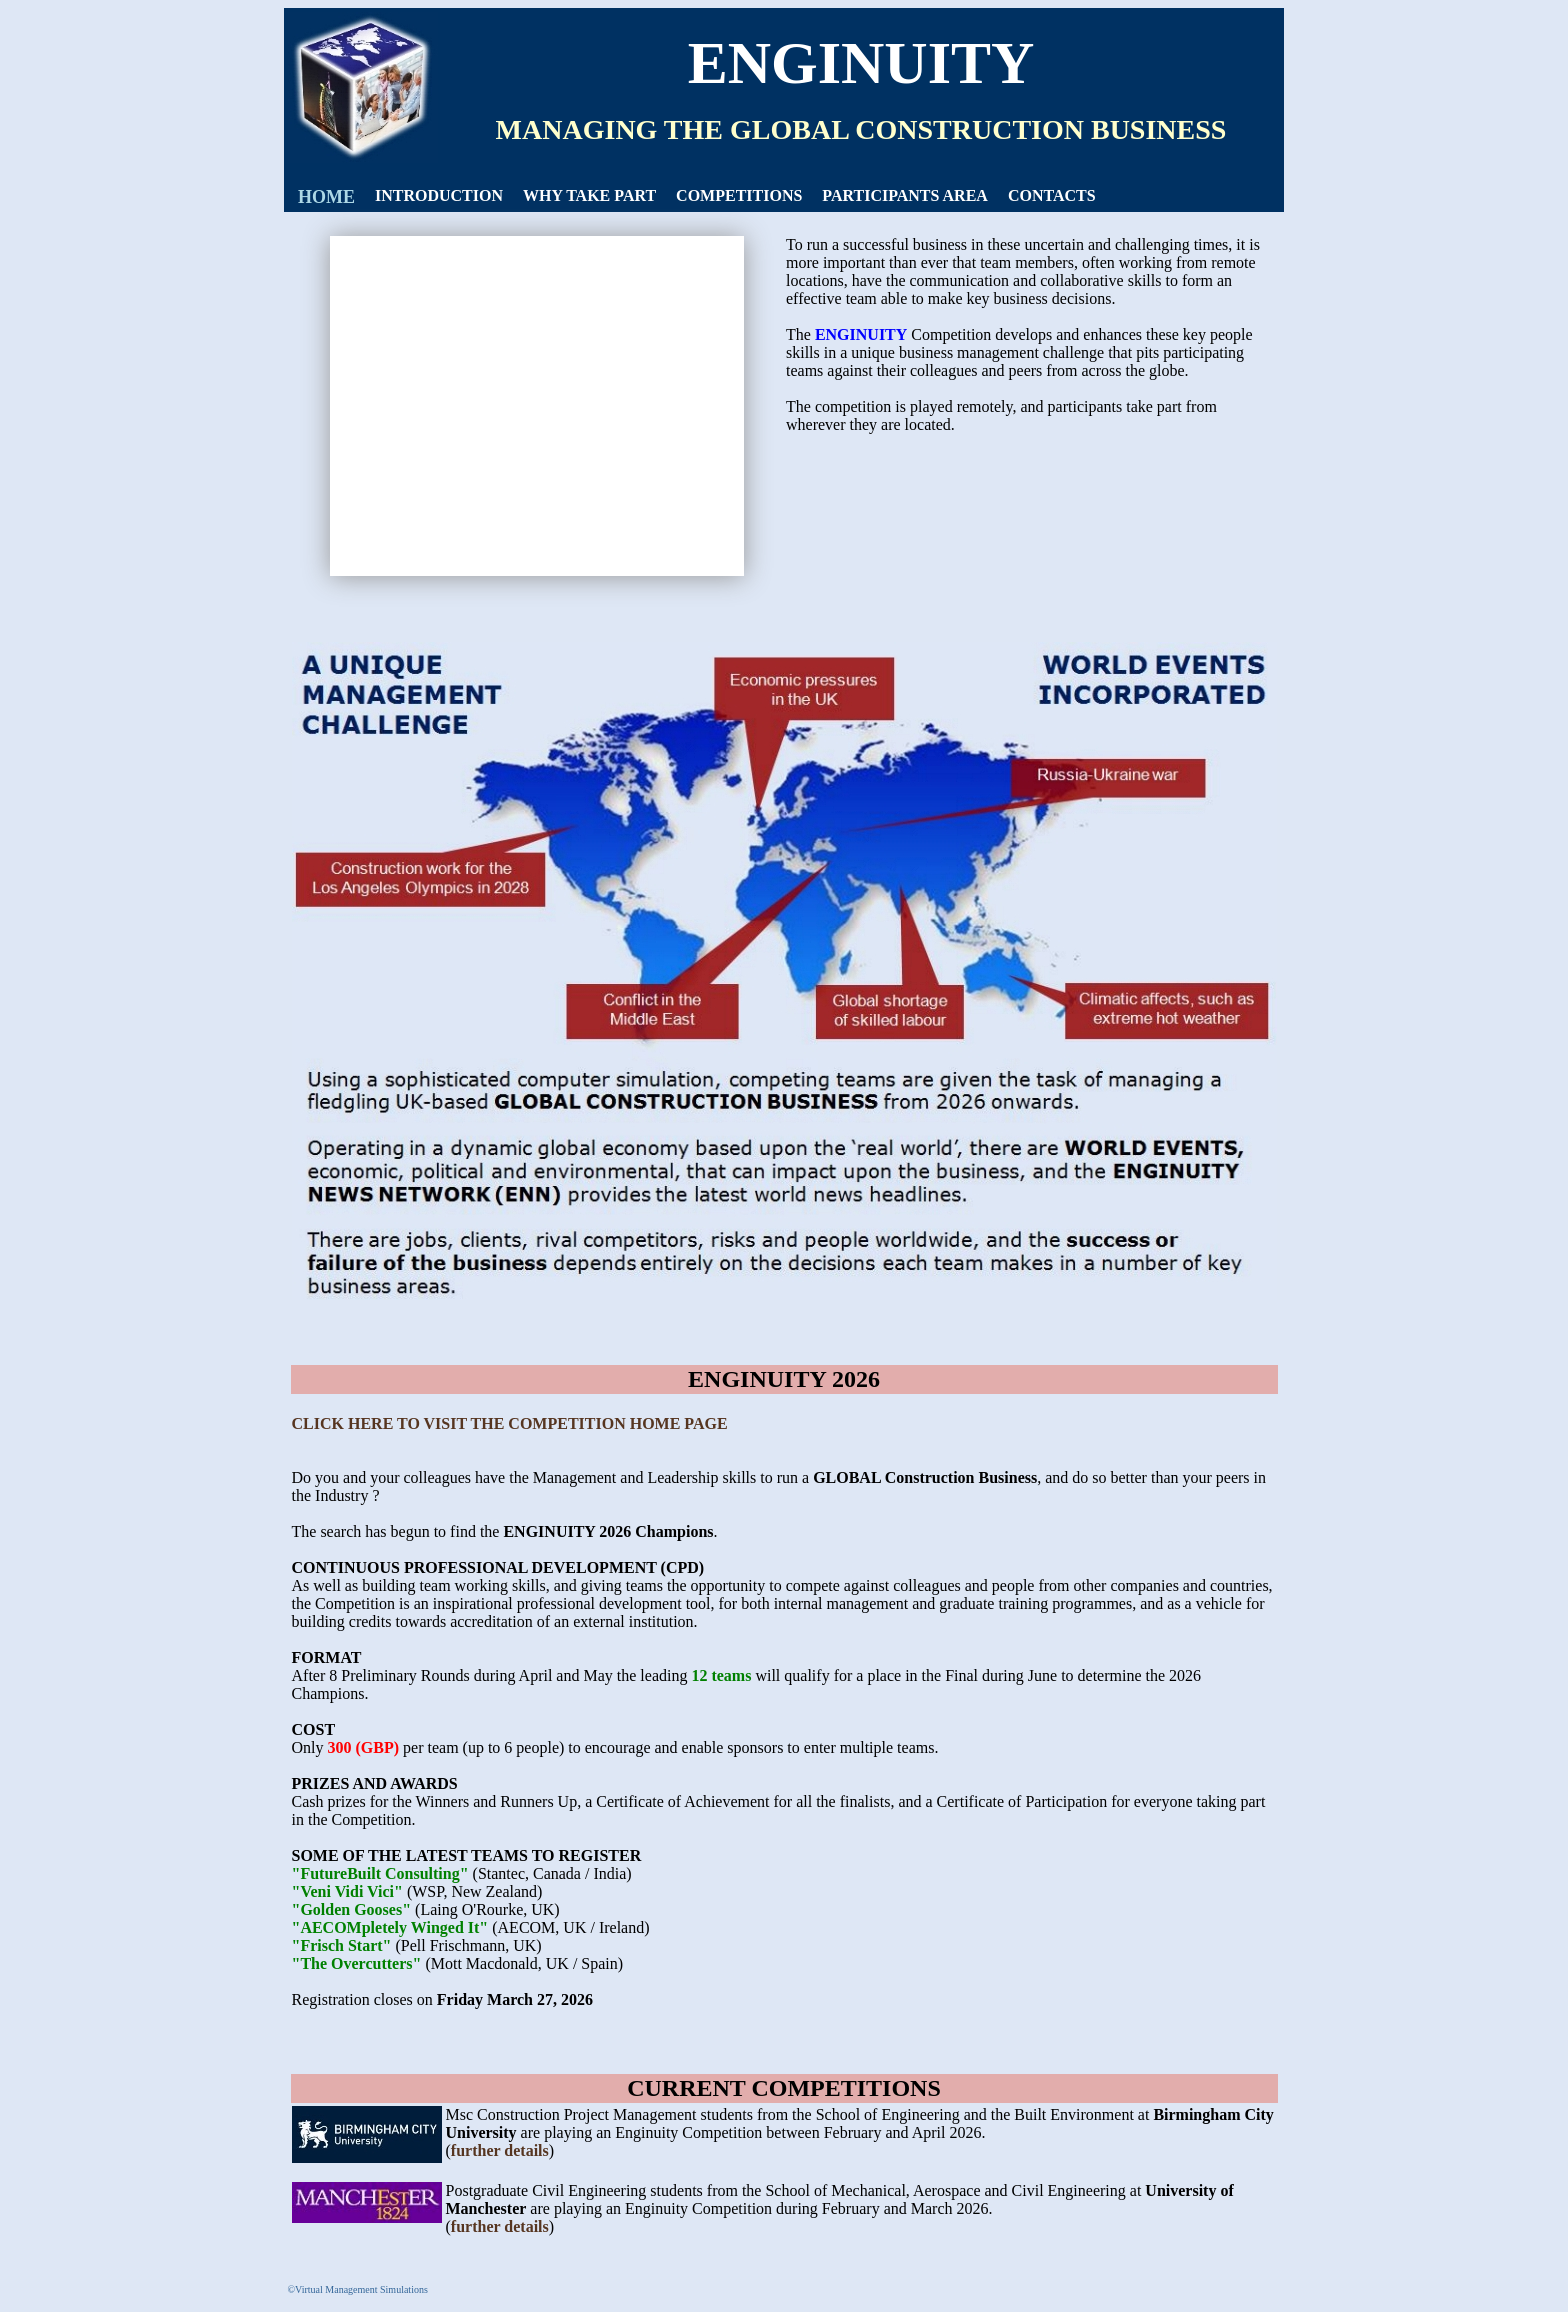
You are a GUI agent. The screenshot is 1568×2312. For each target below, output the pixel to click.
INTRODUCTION (439, 195)
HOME (326, 197)
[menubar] (697, 197)
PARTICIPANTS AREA (905, 195)
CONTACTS (1052, 195)
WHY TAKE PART (589, 195)
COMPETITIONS (739, 195)
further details (500, 2150)
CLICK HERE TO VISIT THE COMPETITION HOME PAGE (510, 1423)
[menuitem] (326, 197)
